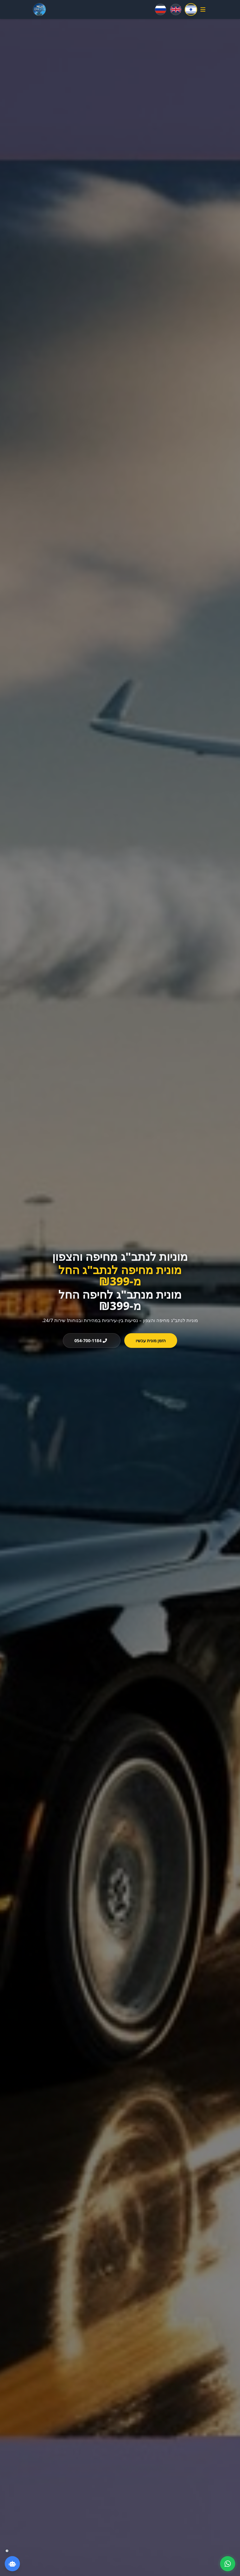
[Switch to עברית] (191, 9)
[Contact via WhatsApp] (227, 2563)
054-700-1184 (90, 1340)
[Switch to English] (175, 9)
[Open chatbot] (12, 2563)
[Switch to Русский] (160, 9)
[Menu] (202, 9)
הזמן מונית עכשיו (151, 1340)
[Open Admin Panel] (7, 2551)
